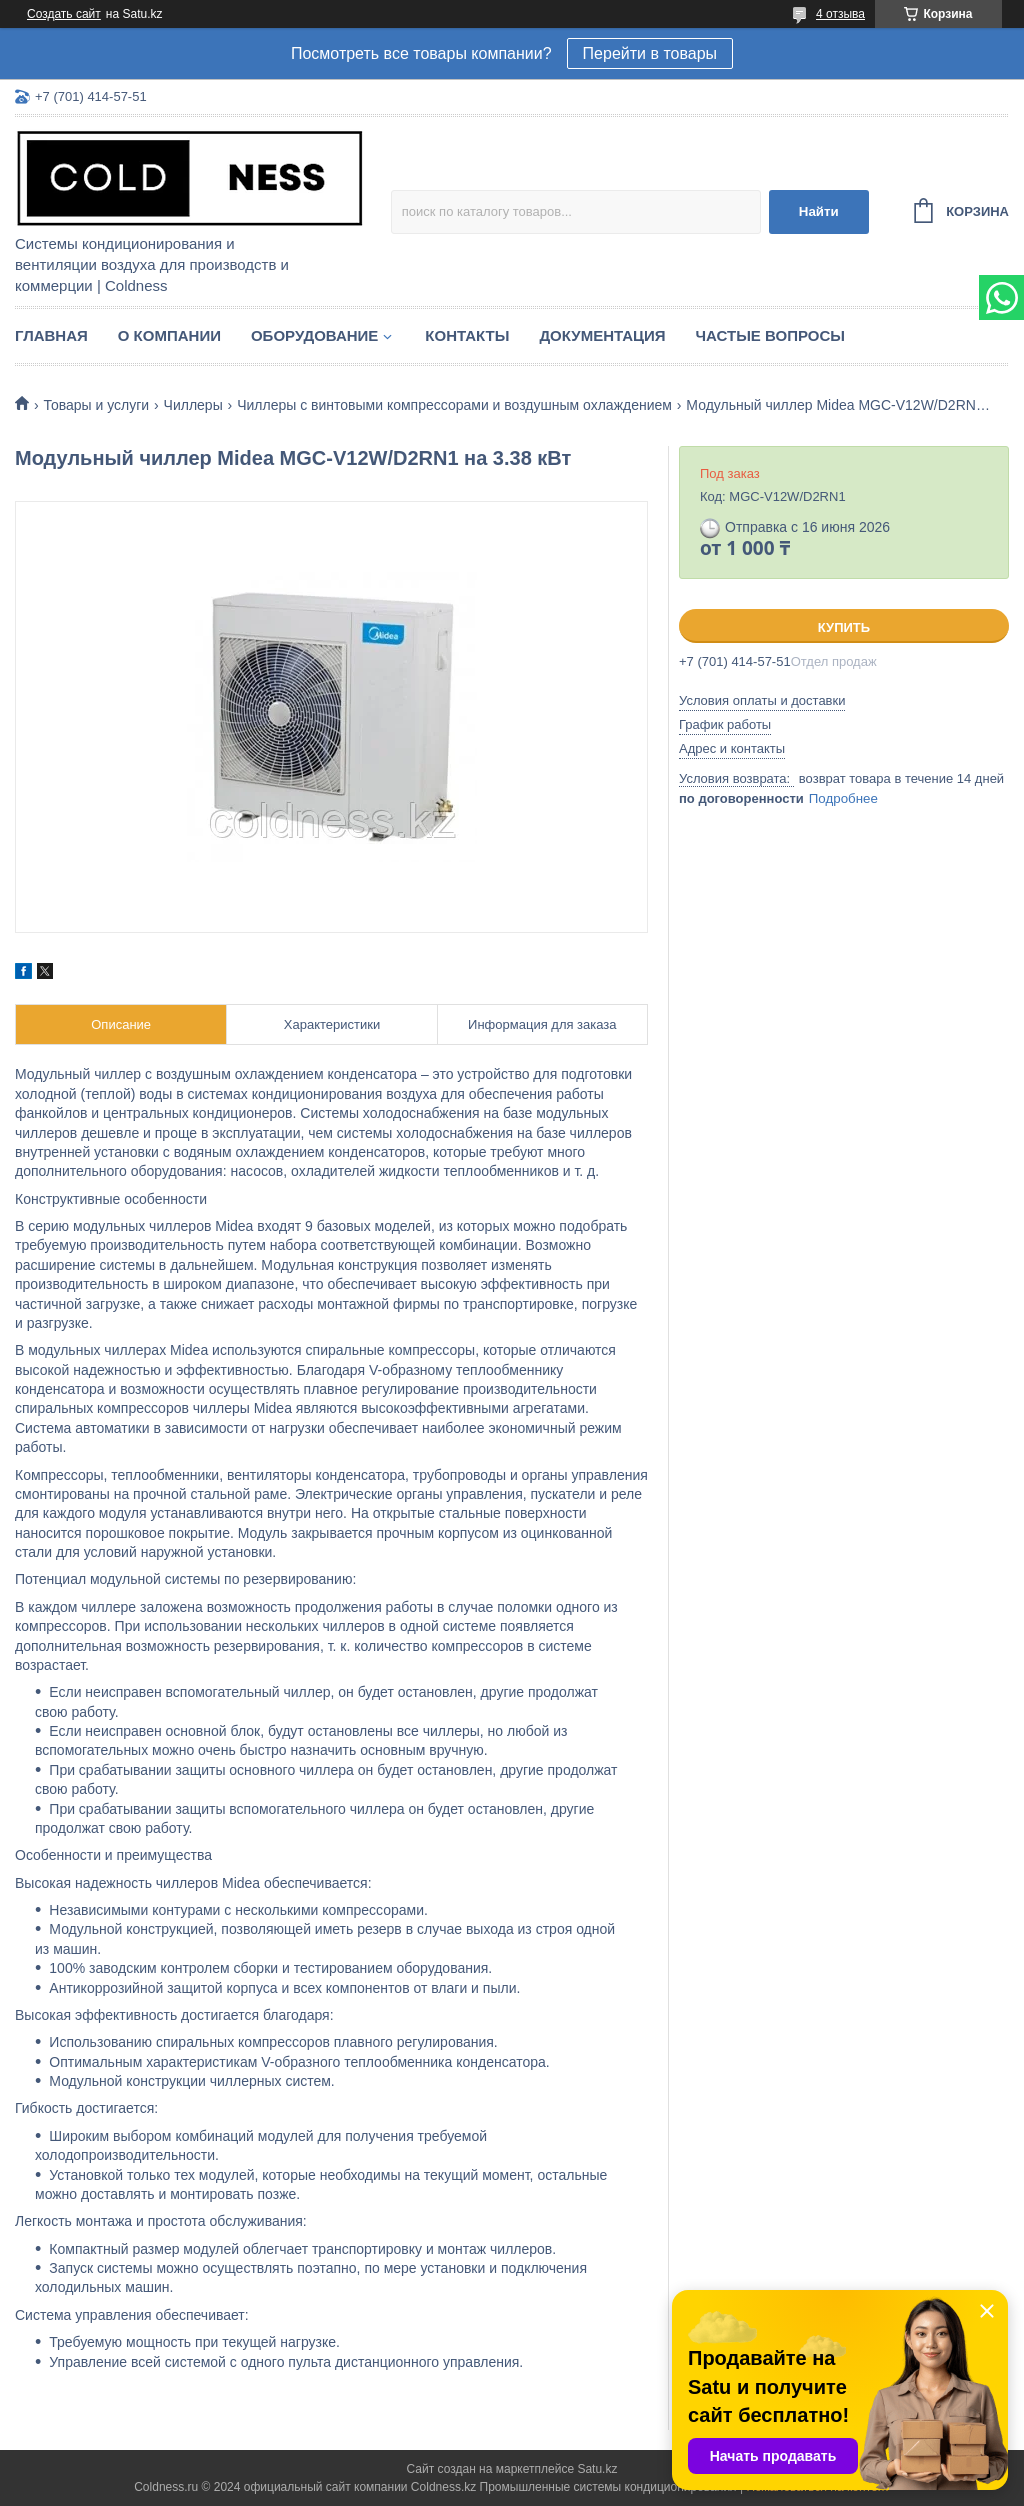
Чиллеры (193, 405)
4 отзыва (840, 14)
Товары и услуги (96, 405)
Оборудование (314, 335)
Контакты (467, 335)
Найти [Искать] (819, 211)
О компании (169, 335)
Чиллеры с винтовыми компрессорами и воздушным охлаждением (454, 405)
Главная (51, 335)
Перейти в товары (650, 53)
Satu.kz (597, 2469)
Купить (844, 627)
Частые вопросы (770, 335)
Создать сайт (64, 14)
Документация (602, 335)
